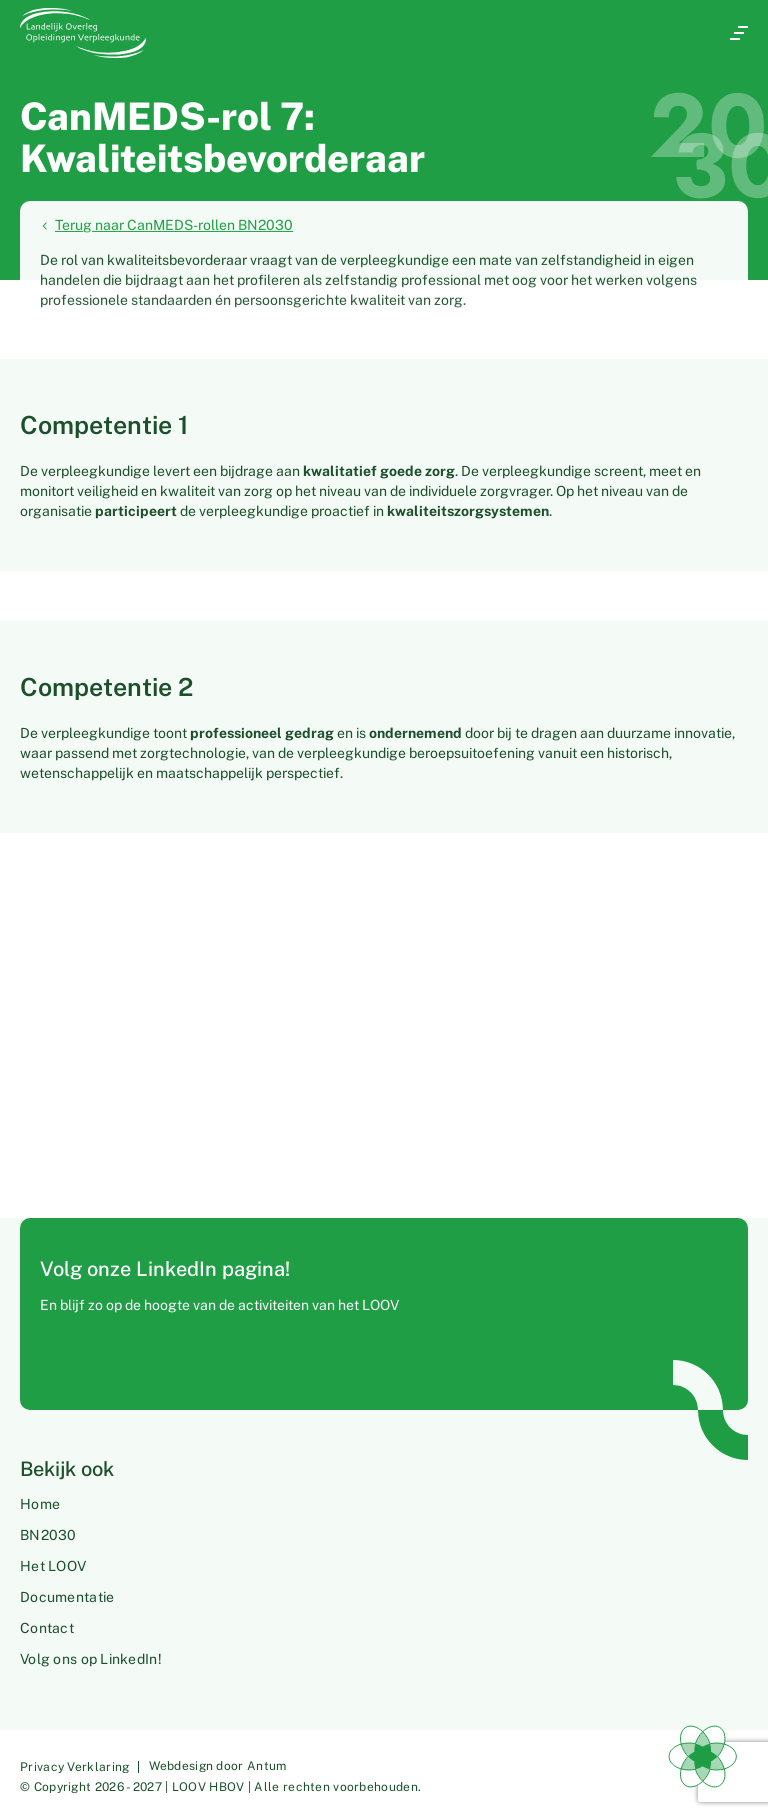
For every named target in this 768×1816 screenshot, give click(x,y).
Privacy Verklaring (74, 1767)
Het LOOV (53, 1566)
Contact (47, 1628)
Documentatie (67, 1597)
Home (40, 1504)
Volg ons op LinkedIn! (91, 1659)
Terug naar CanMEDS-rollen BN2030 (166, 226)
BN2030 (48, 1535)
